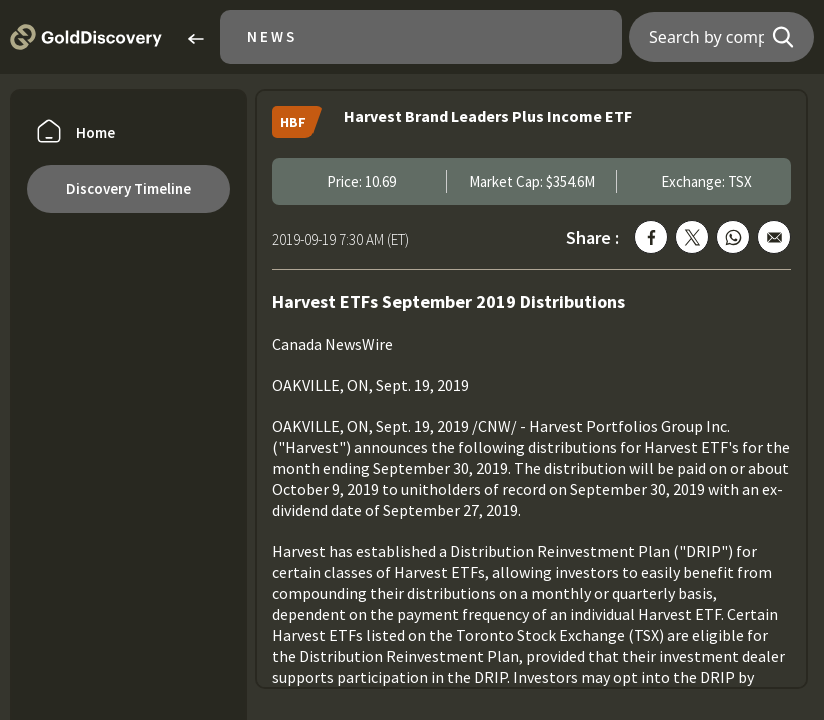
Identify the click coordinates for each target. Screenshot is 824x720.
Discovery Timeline (128, 188)
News (272, 36)
